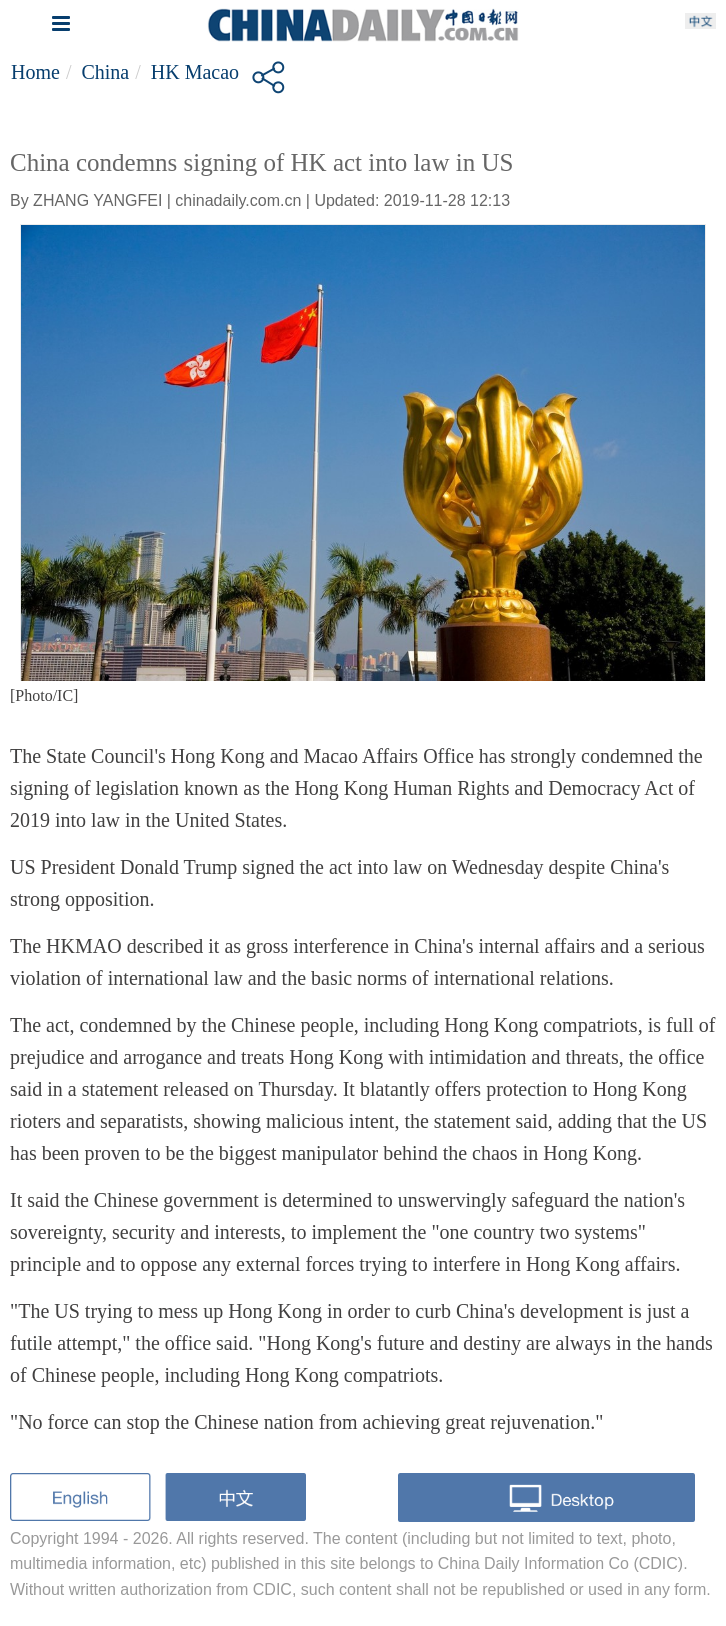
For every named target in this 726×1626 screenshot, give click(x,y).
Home (35, 72)
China (105, 72)
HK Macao (195, 72)
